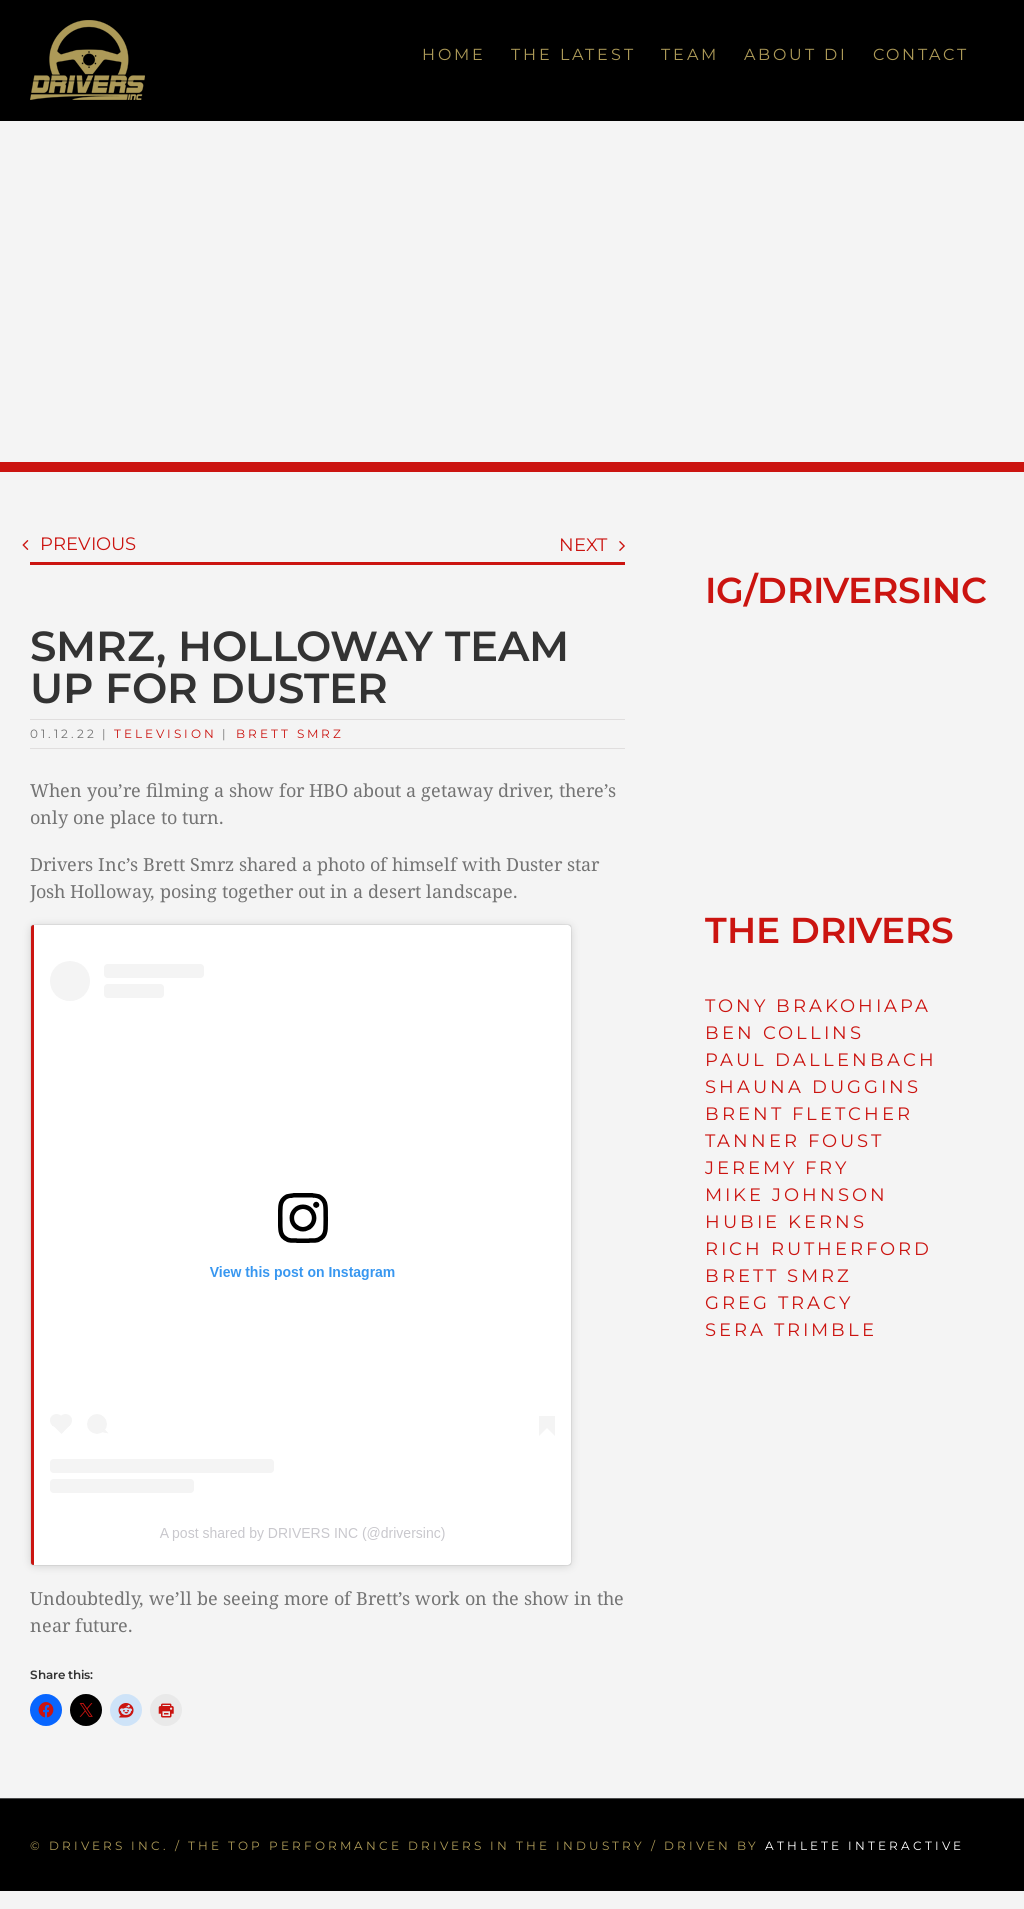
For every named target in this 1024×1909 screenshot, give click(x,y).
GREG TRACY (779, 1303)
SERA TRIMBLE (791, 1330)
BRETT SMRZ (778, 1276)
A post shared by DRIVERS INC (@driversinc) (303, 1533)
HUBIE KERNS (786, 1222)
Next (583, 545)
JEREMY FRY (777, 1168)
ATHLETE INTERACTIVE (864, 1845)
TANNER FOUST (794, 1141)
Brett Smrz (290, 733)
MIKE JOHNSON (796, 1195)
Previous (88, 544)
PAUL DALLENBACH (821, 1060)
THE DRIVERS (829, 930)
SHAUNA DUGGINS (813, 1087)
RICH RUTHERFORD (818, 1249)
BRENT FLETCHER (809, 1114)
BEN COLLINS (784, 1033)
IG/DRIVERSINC (846, 590)
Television (165, 733)
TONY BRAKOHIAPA (818, 1006)
